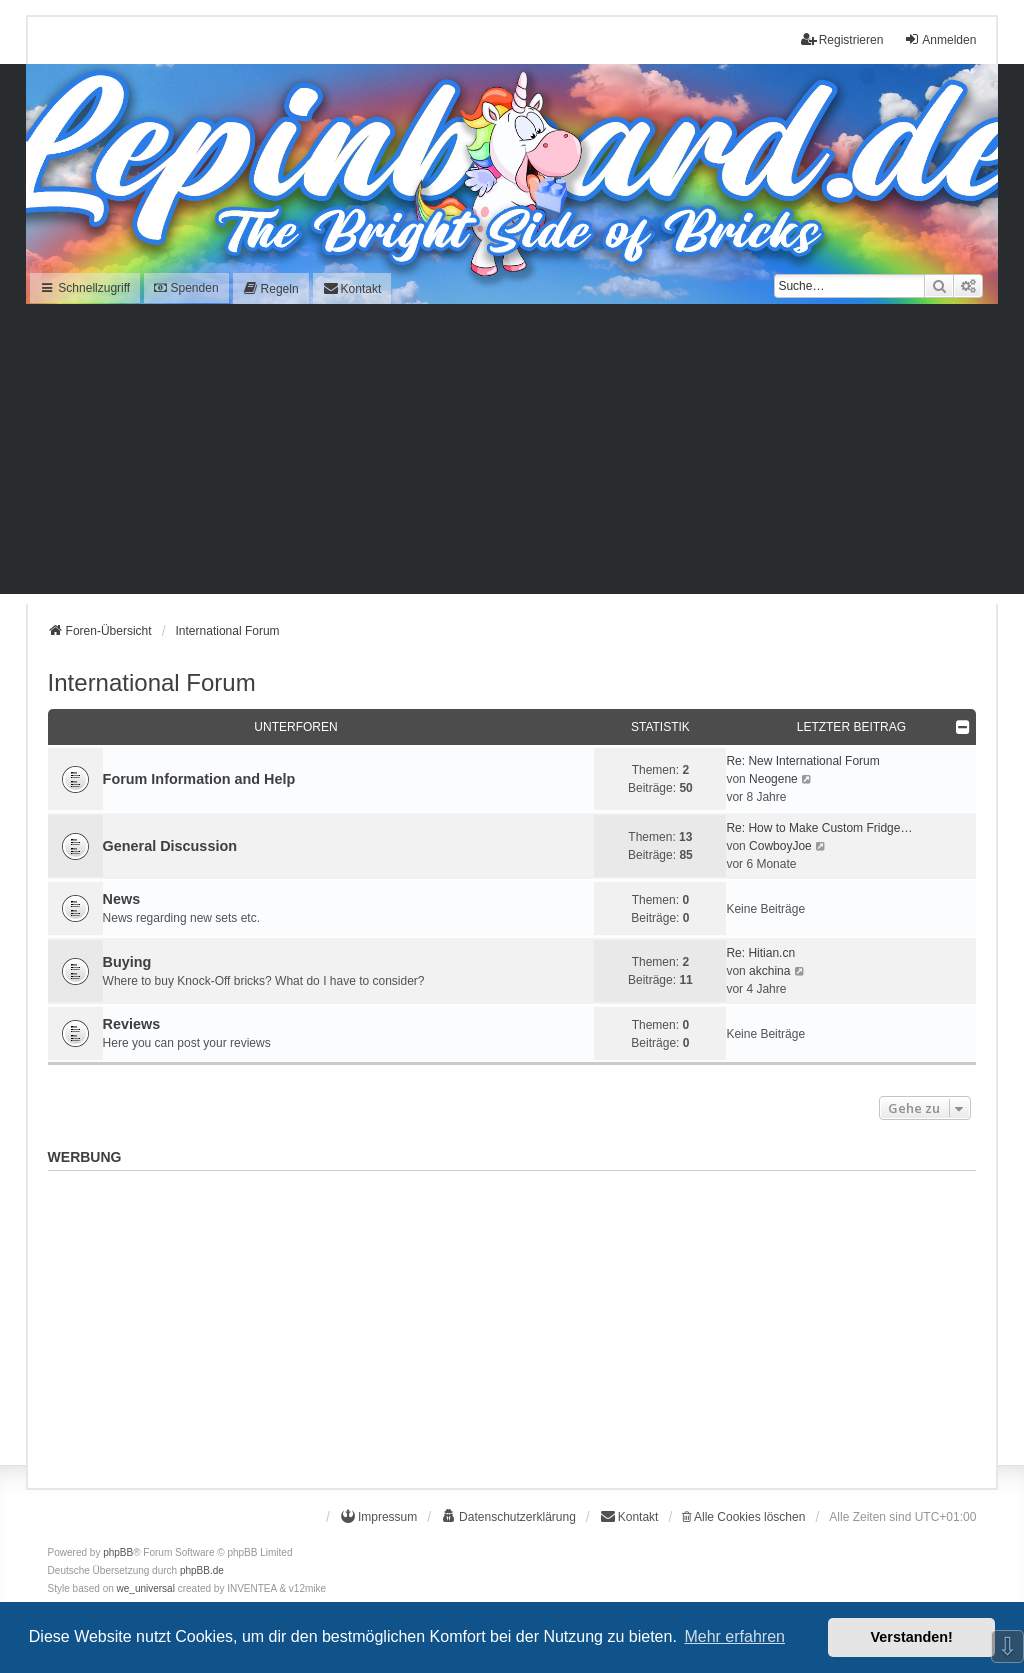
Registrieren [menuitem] (842, 39)
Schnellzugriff (85, 288)
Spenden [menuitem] (186, 288)
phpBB (118, 1552)
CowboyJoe (780, 846)
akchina (769, 971)
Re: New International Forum (802, 761)
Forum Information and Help (199, 779)
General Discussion (170, 846)
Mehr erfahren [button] (734, 1636)
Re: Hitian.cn (760, 953)
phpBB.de (202, 1570)
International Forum (152, 682)
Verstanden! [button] (912, 1637)
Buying (127, 962)
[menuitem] (271, 288)
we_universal (146, 1588)
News (122, 899)
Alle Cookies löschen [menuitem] (743, 1517)
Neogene (773, 779)
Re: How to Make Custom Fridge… (819, 828)
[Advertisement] (512, 454)
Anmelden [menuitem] (940, 39)
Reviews (132, 1024)
